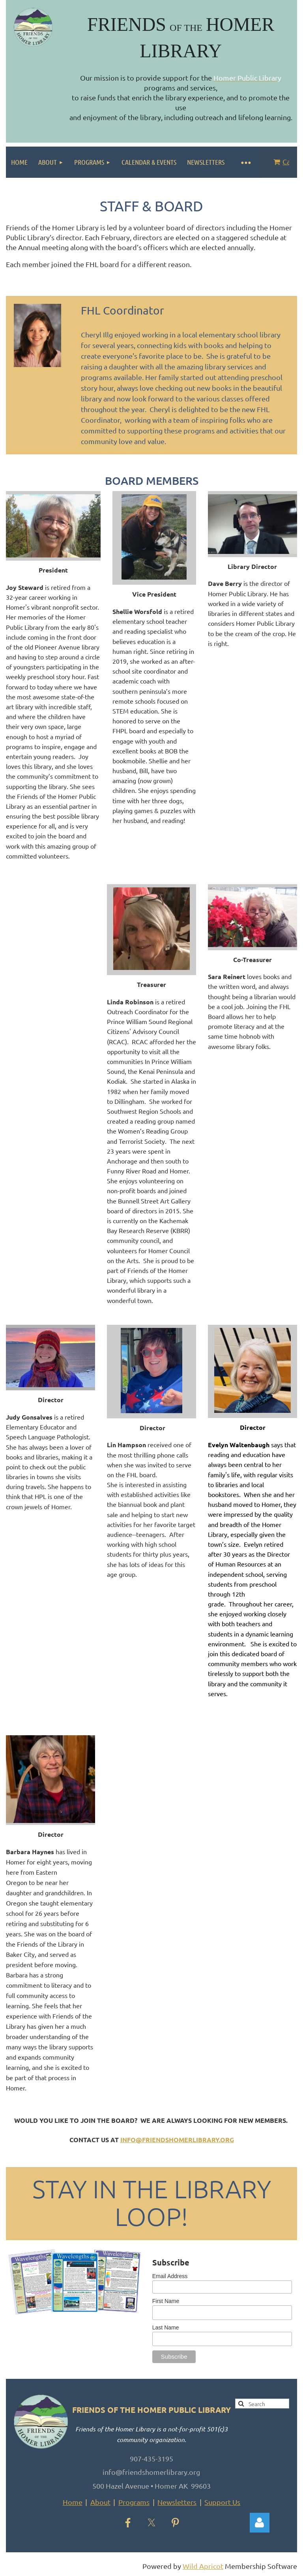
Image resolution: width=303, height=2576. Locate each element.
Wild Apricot (203, 2566)
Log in (259, 2523)
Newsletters (176, 2502)
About (100, 2502)
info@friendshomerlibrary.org (177, 2139)
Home (72, 2502)
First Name (165, 2301)
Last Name (165, 2327)
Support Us (222, 2502)
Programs (134, 2502)
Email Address (169, 2276)
